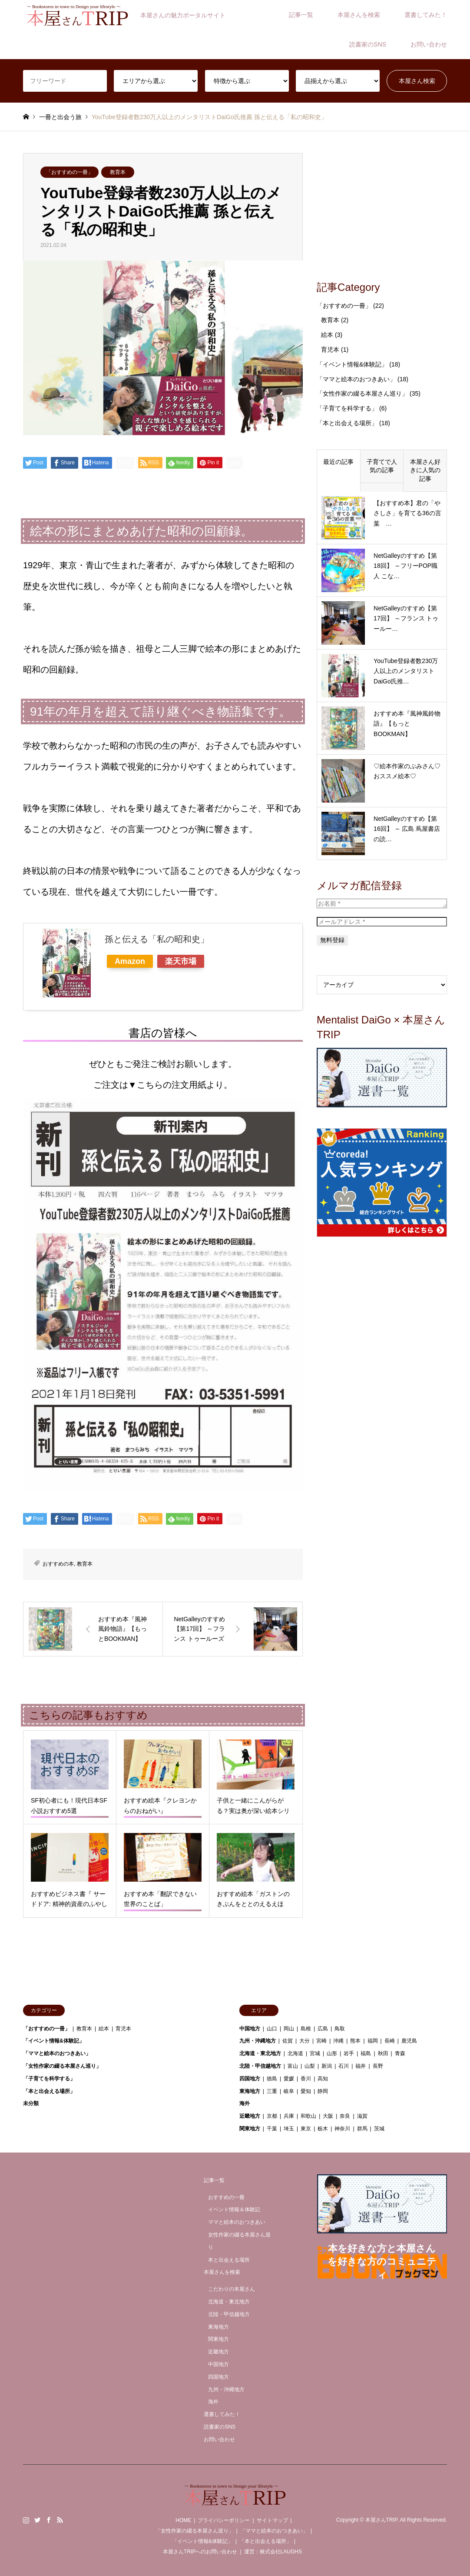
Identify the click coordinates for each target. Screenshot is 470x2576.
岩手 (349, 2053)
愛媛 (289, 2079)
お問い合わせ (428, 44)
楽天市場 (180, 961)
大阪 (328, 2116)
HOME (183, 2520)
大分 (304, 2041)
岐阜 (289, 2091)
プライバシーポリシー (224, 2520)
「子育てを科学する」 (347, 408)
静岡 (323, 2091)
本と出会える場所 (229, 2260)
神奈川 (342, 2129)
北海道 (295, 2053)
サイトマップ (272, 2520)
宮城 (315, 2053)
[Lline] (125, 462)
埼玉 (289, 2129)
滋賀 (362, 2116)
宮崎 (321, 2041)
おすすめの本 (58, 1564)
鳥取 (339, 2029)
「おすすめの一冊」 (69, 172)
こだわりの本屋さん (231, 2289)
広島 (323, 2029)
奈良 (345, 2116)
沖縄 (338, 2041)
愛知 (306, 2091)
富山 (293, 2066)
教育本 (118, 172)
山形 (332, 2053)
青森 (400, 2053)
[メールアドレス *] (382, 921)
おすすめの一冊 (226, 2197)
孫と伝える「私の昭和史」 (157, 939)
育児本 (330, 349)
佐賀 (287, 2041)
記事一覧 (301, 14)
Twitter (37, 2520)
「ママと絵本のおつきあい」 (356, 379)
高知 (323, 2079)
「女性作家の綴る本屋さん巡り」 (362, 393)
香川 (306, 2079)
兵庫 (289, 2116)
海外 (244, 2103)
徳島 (272, 2079)
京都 (272, 2116)
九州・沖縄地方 (257, 2041)
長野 (378, 2066)
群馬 (362, 2129)
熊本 (355, 2041)
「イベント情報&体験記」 (352, 364)
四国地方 (249, 2079)
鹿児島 (409, 2041)
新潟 (326, 2066)
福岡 (372, 2041)
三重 (272, 2091)
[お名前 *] (382, 903)
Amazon (130, 961)
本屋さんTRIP (381, 2520)
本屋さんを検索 (359, 14)
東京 (306, 2129)
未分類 (31, 2103)
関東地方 (249, 2129)
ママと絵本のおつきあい (236, 2222)
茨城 (379, 2129)
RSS (60, 2520)
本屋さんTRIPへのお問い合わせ (200, 2552)
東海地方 (249, 2091)
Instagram (26, 2520)
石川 (343, 2066)
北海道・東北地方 (260, 2053)
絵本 (327, 334)
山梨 (310, 2066)
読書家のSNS (367, 44)
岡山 (289, 2029)
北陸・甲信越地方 (260, 2066)
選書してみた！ (425, 14)
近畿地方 (249, 2116)
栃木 (323, 2129)
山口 (272, 2029)
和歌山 (308, 2116)
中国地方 (249, 2029)
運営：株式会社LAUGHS (273, 2552)
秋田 (383, 2053)
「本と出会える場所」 (347, 423)
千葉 (272, 2129)
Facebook (49, 2520)
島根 (306, 2029)
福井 (360, 2066)
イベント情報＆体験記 (234, 2209)
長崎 (389, 2041)
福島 (366, 2053)
